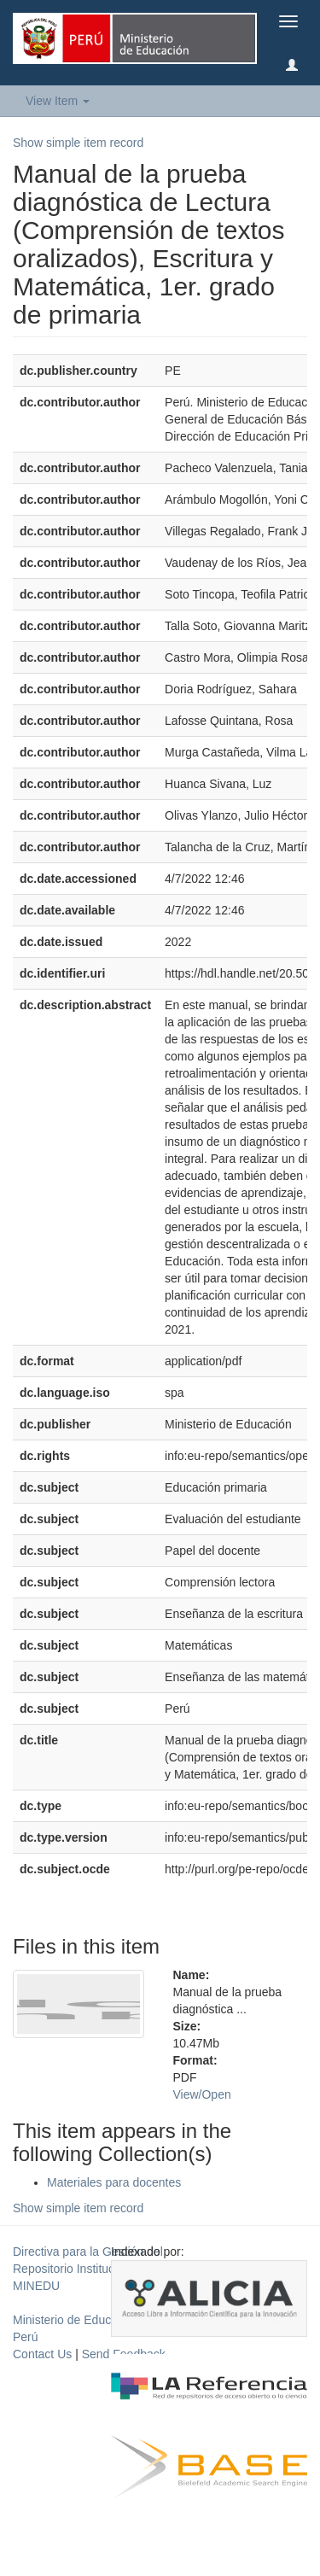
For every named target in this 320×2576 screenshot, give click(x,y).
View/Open (202, 2094)
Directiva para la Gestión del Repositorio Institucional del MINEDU (88, 2269)
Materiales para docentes (114, 2182)
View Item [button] (58, 101)
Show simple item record (78, 142)
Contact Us (42, 2354)
